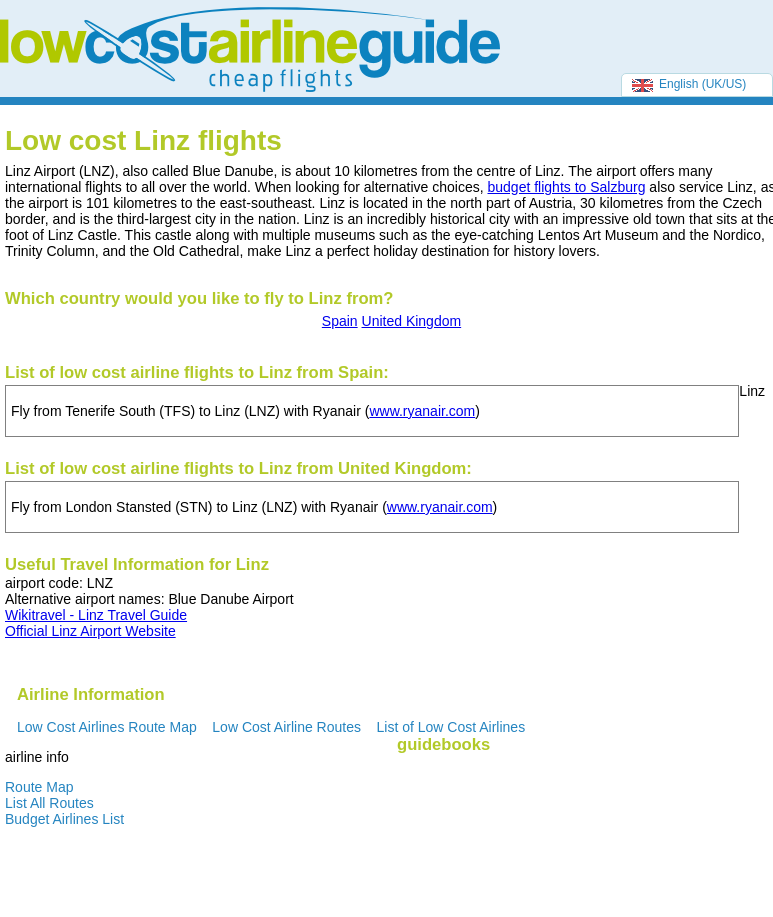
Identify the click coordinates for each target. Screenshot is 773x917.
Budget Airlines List (64, 819)
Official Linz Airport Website (90, 631)
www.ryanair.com (422, 411)
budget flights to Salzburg (566, 187)
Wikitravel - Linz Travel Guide (96, 615)
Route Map (39, 787)
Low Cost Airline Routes (286, 727)
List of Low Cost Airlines (451, 727)
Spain (340, 321)
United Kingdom (412, 321)
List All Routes (49, 803)
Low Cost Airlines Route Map (107, 727)
